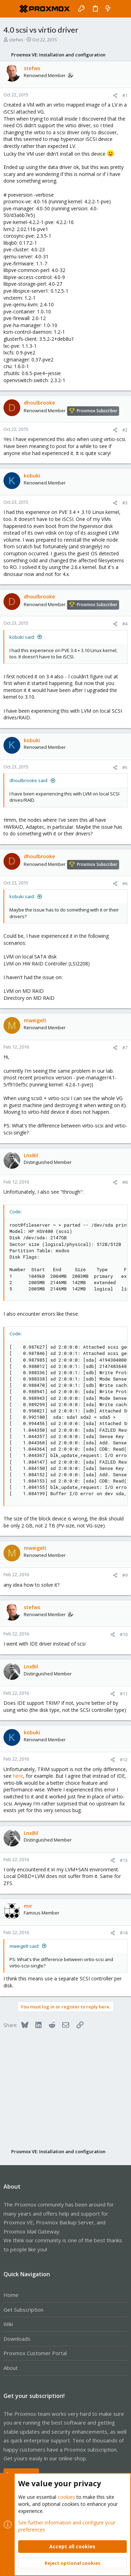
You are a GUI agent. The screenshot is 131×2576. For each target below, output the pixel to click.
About (10, 2367)
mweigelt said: (24, 1946)
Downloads (16, 2338)
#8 (125, 1182)
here (18, 1775)
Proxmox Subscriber (97, 411)
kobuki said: (22, 637)
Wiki (8, 2323)
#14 (124, 1933)
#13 (124, 1860)
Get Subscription (23, 2309)
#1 (125, 95)
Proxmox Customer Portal (35, 2353)
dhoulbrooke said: (28, 780)
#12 (124, 1759)
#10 (124, 1634)
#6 (125, 883)
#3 (125, 503)
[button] (10, 8)
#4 (125, 624)
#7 (125, 1047)
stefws (16, 39)
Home (11, 2294)
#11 (124, 1693)
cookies (66, 2497)
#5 (125, 767)
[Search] (121, 9)
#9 (125, 1575)
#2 (125, 430)
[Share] (115, 95)
